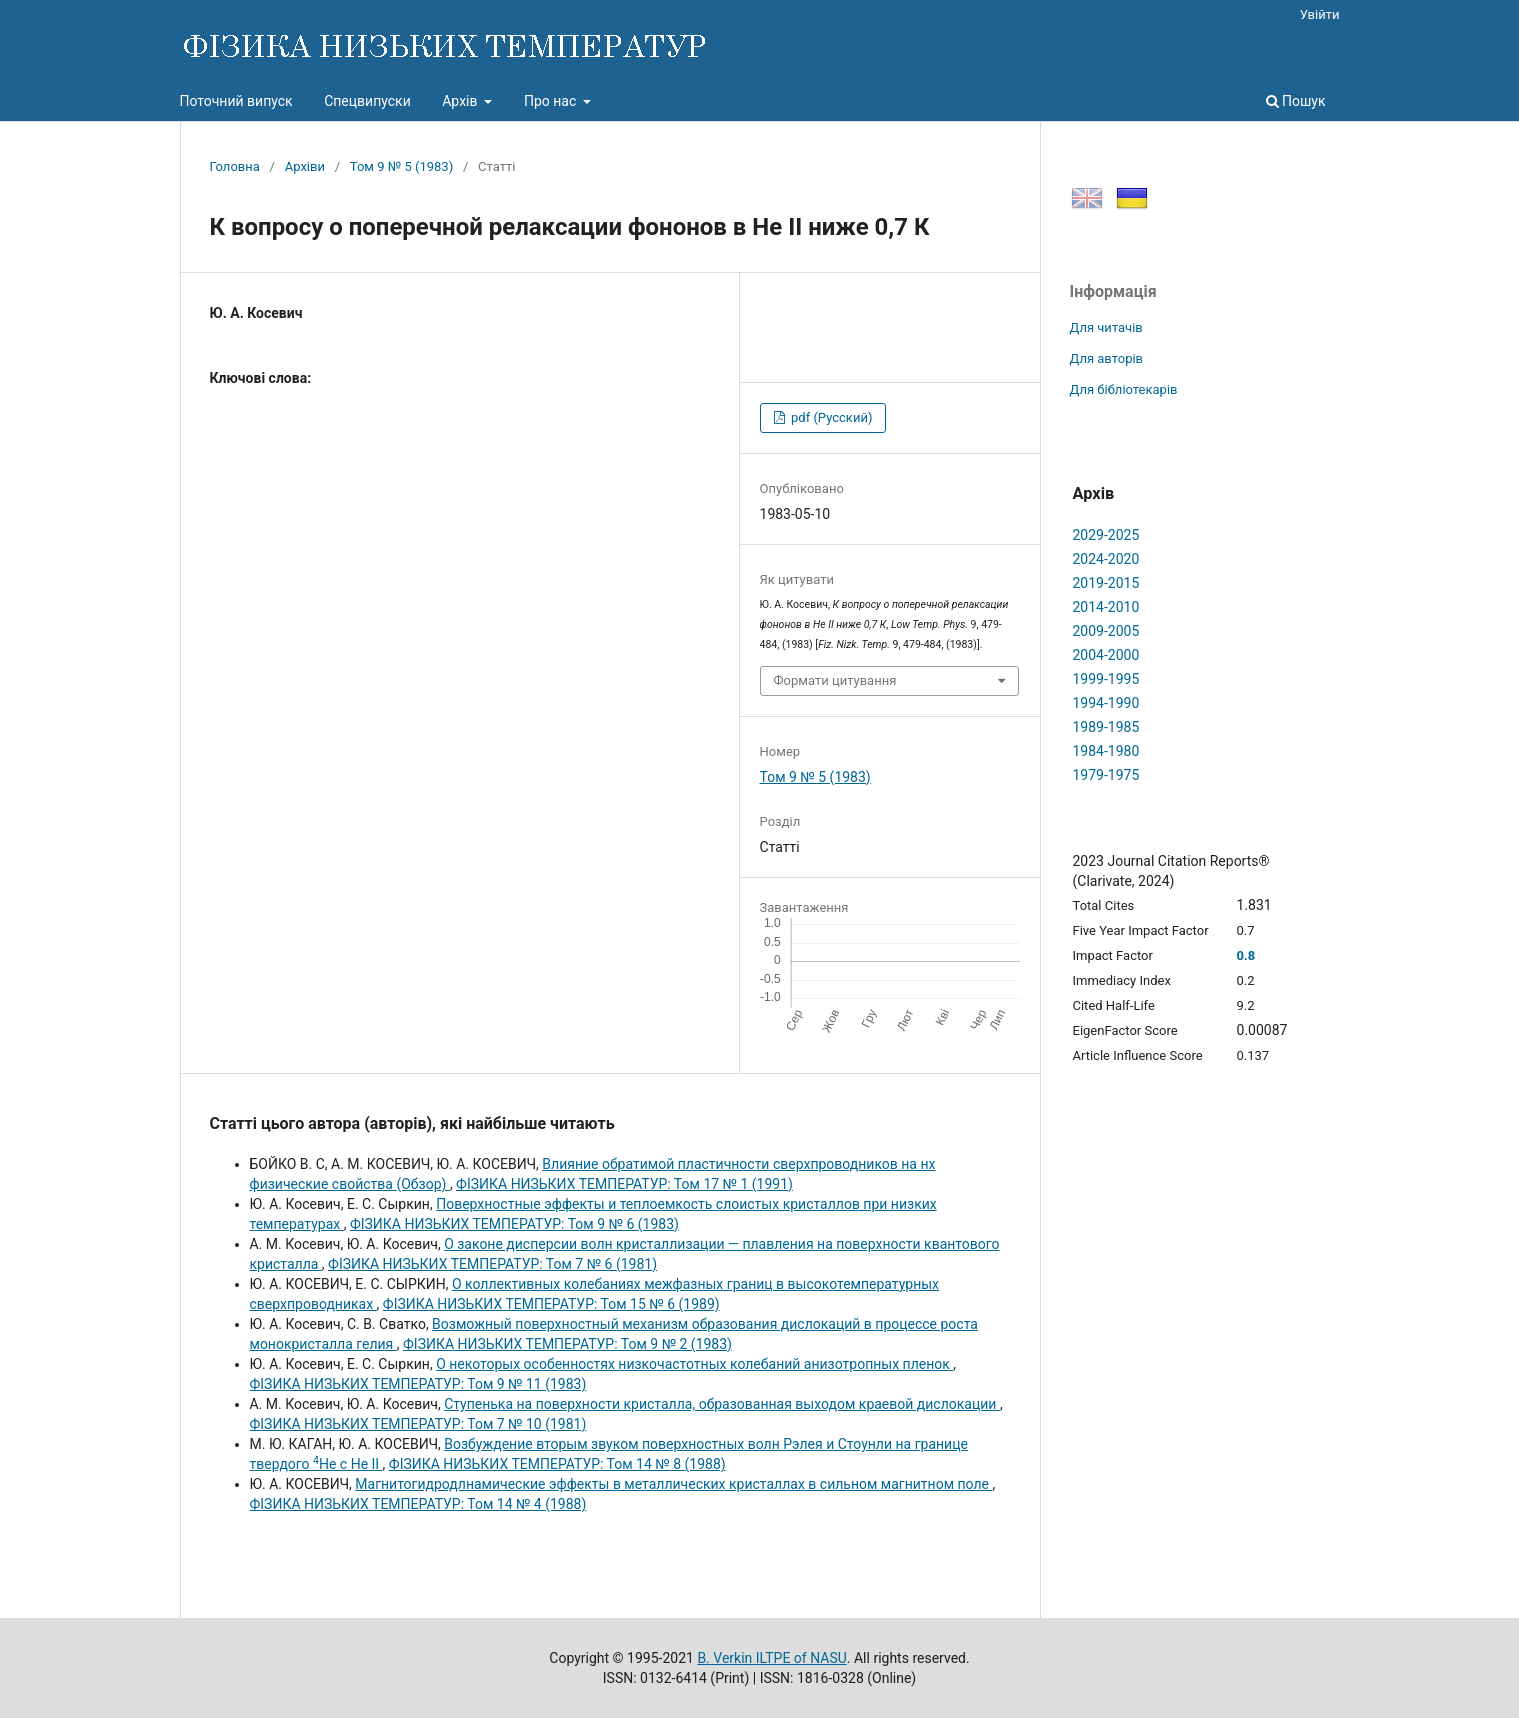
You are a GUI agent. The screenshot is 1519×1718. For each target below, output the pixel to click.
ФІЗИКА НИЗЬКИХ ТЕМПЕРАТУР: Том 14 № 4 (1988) (418, 1504)
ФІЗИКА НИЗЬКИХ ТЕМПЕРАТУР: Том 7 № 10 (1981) (418, 1424)
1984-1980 (1106, 751)
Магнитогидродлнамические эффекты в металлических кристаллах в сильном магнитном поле (673, 1484)
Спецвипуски (367, 101)
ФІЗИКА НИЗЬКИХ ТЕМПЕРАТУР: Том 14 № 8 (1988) (557, 1464)
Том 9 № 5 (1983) (401, 166)
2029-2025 (1106, 535)
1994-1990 (1106, 703)
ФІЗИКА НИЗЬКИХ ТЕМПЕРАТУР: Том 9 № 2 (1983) (567, 1344)
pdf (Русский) (830, 417)
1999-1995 (1106, 679)
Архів (461, 101)
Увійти (1320, 14)
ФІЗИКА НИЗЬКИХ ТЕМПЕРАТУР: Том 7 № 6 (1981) (492, 1264)
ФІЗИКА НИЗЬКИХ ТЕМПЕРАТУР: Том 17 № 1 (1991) (624, 1184)
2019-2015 (1106, 583)
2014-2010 (1106, 607)
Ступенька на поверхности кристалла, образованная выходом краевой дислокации (722, 1404)
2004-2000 (1106, 655)
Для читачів (1106, 327)
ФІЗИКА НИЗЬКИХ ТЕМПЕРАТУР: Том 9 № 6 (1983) (514, 1224)
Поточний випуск (236, 101)
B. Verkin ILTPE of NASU (771, 1658)
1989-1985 (1106, 727)
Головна (235, 166)
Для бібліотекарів (1124, 389)
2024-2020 (1106, 559)
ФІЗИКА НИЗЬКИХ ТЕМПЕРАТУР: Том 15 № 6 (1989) (551, 1304)
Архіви (305, 166)
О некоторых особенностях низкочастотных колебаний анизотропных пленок (694, 1364)
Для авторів (1107, 358)
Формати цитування (835, 680)
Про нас (552, 101)
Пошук (1296, 101)
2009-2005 (1106, 631)
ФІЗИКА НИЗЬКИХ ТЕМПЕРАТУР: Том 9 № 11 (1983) (418, 1384)
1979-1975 (1106, 775)
